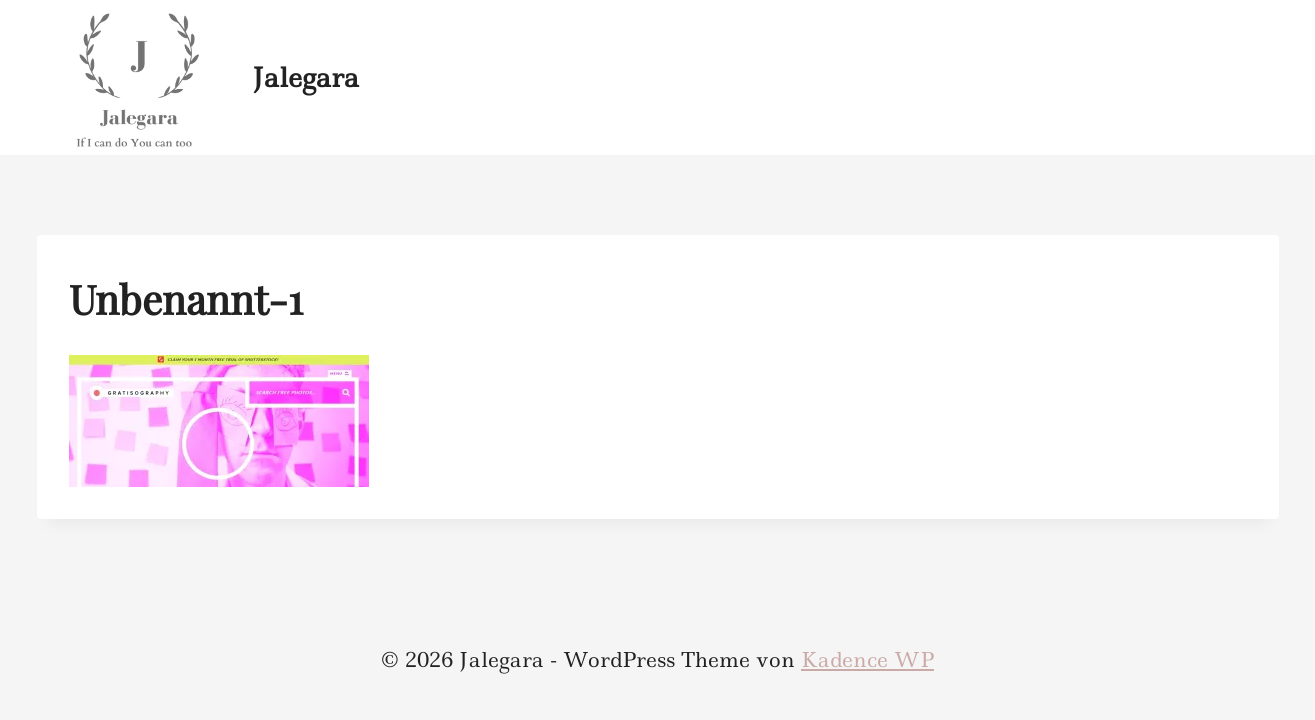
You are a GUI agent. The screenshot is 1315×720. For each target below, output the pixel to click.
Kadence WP (867, 660)
